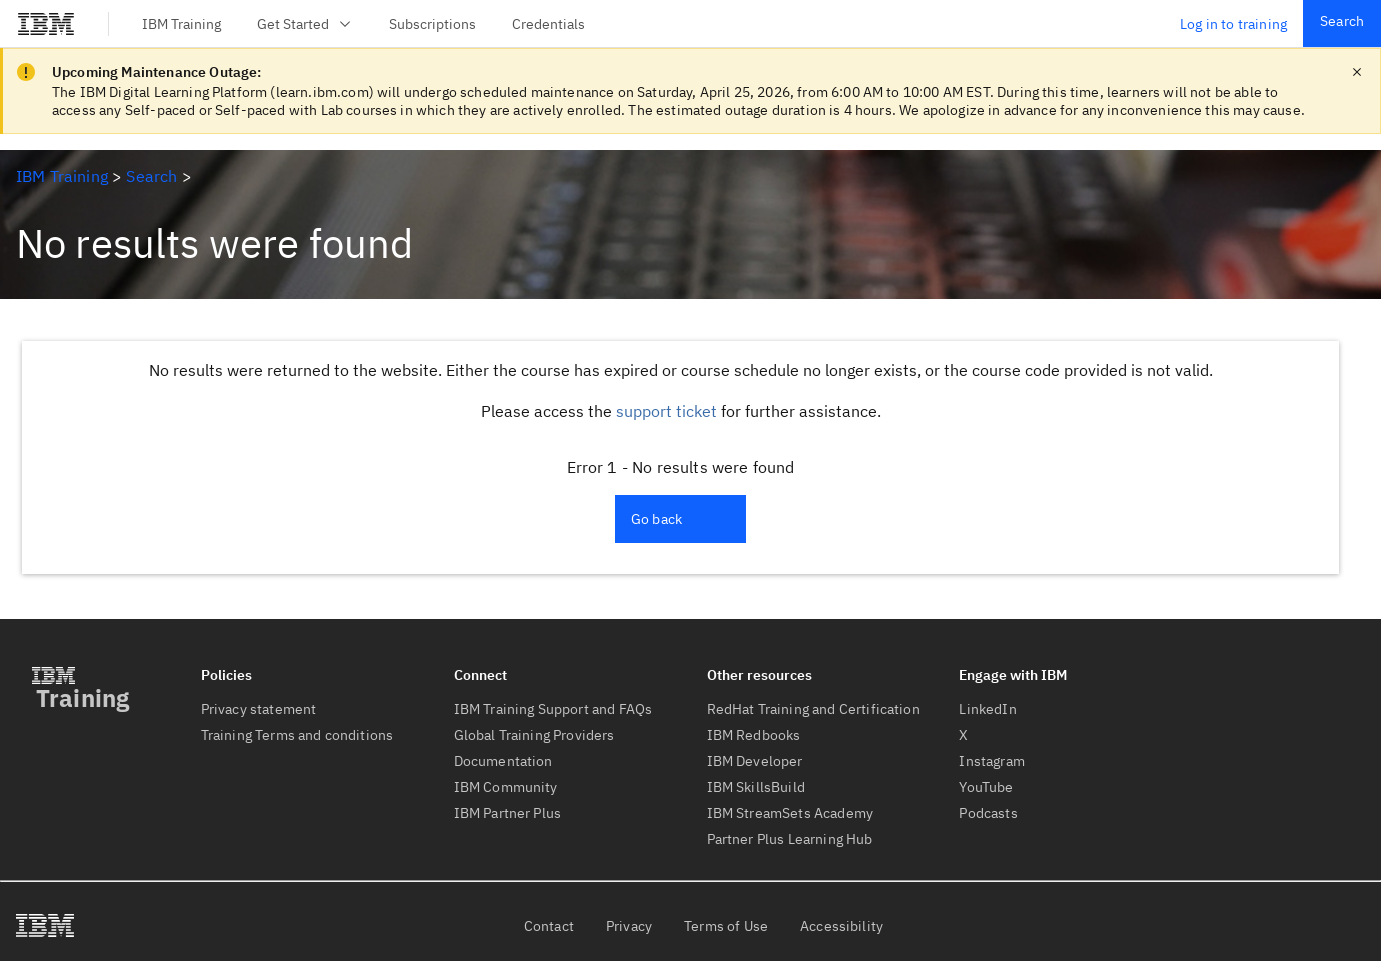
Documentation (503, 761)
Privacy (629, 926)
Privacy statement (259, 709)
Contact (549, 926)
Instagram (991, 761)
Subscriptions (432, 24)
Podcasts (988, 813)
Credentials (548, 24)
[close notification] (1357, 72)
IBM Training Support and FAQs (553, 709)
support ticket (666, 411)
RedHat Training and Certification (813, 709)
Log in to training (1233, 24)
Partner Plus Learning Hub (790, 839)
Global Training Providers (534, 735)
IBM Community (506, 787)
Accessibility (841, 926)
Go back (656, 519)
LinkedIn (987, 709)
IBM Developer (755, 761)
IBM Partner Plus (508, 813)
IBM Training (181, 24)
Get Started (305, 24)
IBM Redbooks (754, 735)
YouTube (986, 787)
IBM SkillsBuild (756, 787)
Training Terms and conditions (297, 735)
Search (1342, 21)
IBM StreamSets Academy (790, 813)
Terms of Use (726, 926)
